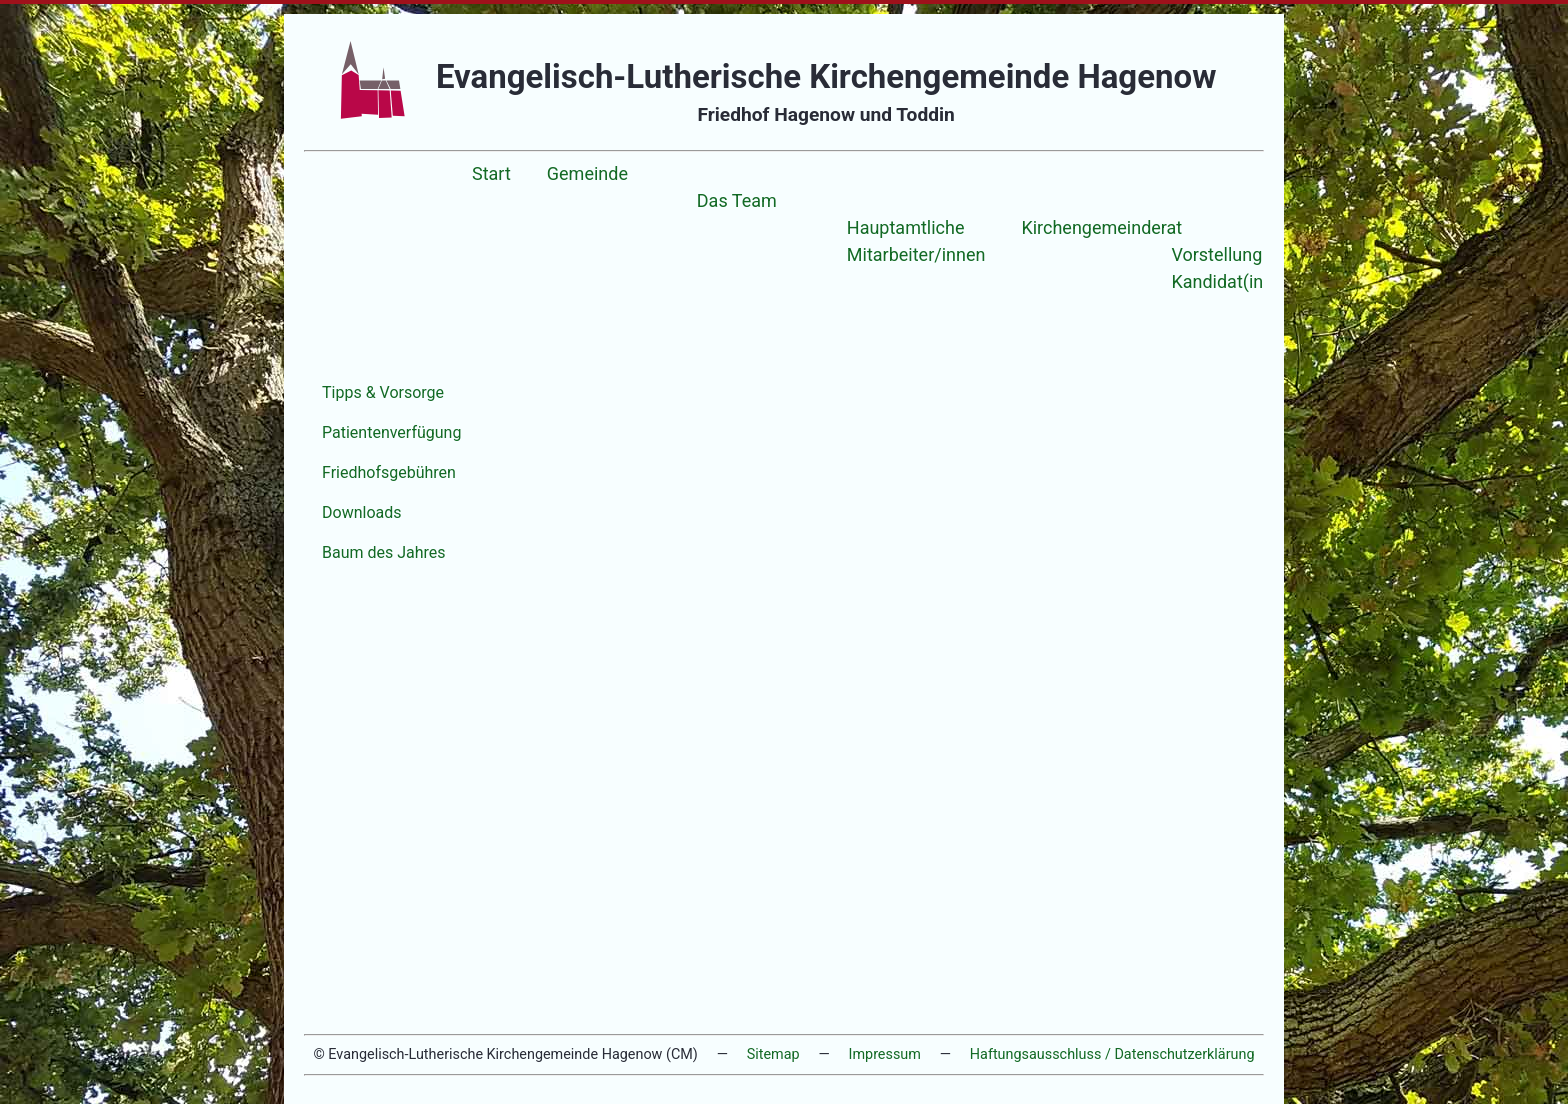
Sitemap (773, 1054)
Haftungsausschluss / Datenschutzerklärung (1112, 1054)
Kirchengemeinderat (1101, 227)
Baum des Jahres (384, 552)
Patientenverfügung (391, 432)
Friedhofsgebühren (389, 472)
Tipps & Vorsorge (383, 392)
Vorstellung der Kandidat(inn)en (1235, 268)
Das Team (737, 200)
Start (491, 173)
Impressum (885, 1054)
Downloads (361, 512)
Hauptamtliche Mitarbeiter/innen (916, 241)
